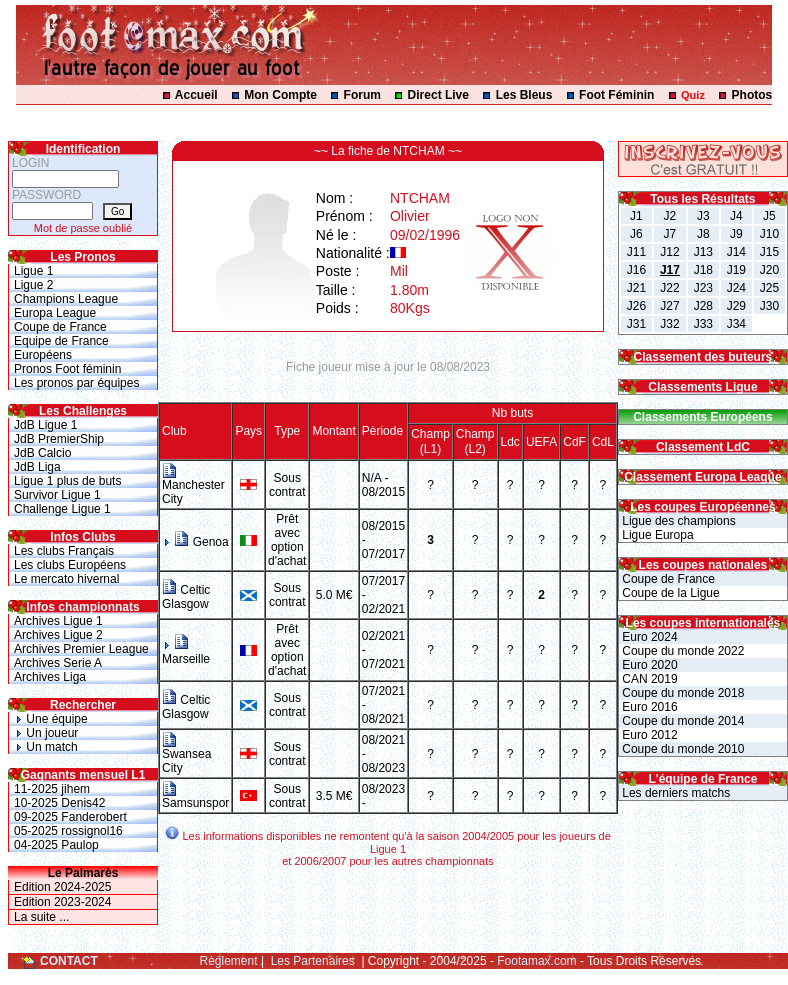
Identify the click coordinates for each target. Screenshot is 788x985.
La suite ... (41, 917)
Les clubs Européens (70, 565)
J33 (703, 324)
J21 (636, 288)
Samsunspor (195, 797)
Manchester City (193, 486)
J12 (669, 252)
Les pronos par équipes (76, 383)
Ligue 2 (33, 285)
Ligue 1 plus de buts (67, 481)
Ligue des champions (677, 521)
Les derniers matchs (674, 793)
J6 (636, 234)
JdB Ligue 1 (45, 425)
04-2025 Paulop (56, 845)
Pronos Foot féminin (67, 369)
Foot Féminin (616, 95)
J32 (669, 324)
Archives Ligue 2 (58, 635)
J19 (736, 270)
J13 (703, 252)
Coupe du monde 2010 (681, 749)
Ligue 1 (33, 271)
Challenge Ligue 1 (62, 509)
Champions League (66, 299)
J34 (736, 324)
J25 (769, 288)
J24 (736, 288)
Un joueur (46, 733)
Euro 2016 (648, 707)
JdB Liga (37, 467)
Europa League (55, 313)
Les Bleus (524, 95)
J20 (769, 270)
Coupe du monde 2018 (681, 693)
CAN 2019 (648, 679)
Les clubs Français (64, 551)
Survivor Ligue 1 (57, 495)
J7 (670, 234)
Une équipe (51, 719)
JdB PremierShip (59, 439)
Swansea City (186, 755)
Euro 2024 (648, 637)
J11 (636, 252)
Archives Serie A (58, 663)
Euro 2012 (648, 735)
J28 (703, 306)
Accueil (196, 95)
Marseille (186, 652)
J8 (703, 234)
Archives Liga (50, 677)
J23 (703, 288)
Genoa (201, 542)
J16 (636, 270)
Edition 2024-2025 (62, 887)
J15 (769, 252)
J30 (769, 306)
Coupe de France (60, 327)
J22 (669, 288)
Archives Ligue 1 (58, 621)
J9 (736, 234)
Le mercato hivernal (66, 579)
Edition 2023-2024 (62, 902)
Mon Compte (280, 95)
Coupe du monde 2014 (681, 721)
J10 (769, 234)
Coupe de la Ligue (669, 593)
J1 (636, 216)
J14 (736, 252)
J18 (703, 270)
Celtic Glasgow (186, 597)
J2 (670, 216)
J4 (736, 216)
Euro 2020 (648, 665)
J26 (636, 306)
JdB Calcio (42, 453)
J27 (669, 306)
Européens (43, 355)
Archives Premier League (81, 649)
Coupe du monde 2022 (681, 651)
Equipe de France (61, 341)
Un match (46, 747)
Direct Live (438, 95)
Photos (752, 95)
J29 (736, 306)
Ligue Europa (656, 535)
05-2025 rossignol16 (68, 831)
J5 (769, 216)
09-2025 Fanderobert (70, 817)
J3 (703, 216)
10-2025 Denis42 (59, 803)
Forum (362, 95)
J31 (636, 324)
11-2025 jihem (52, 789)
